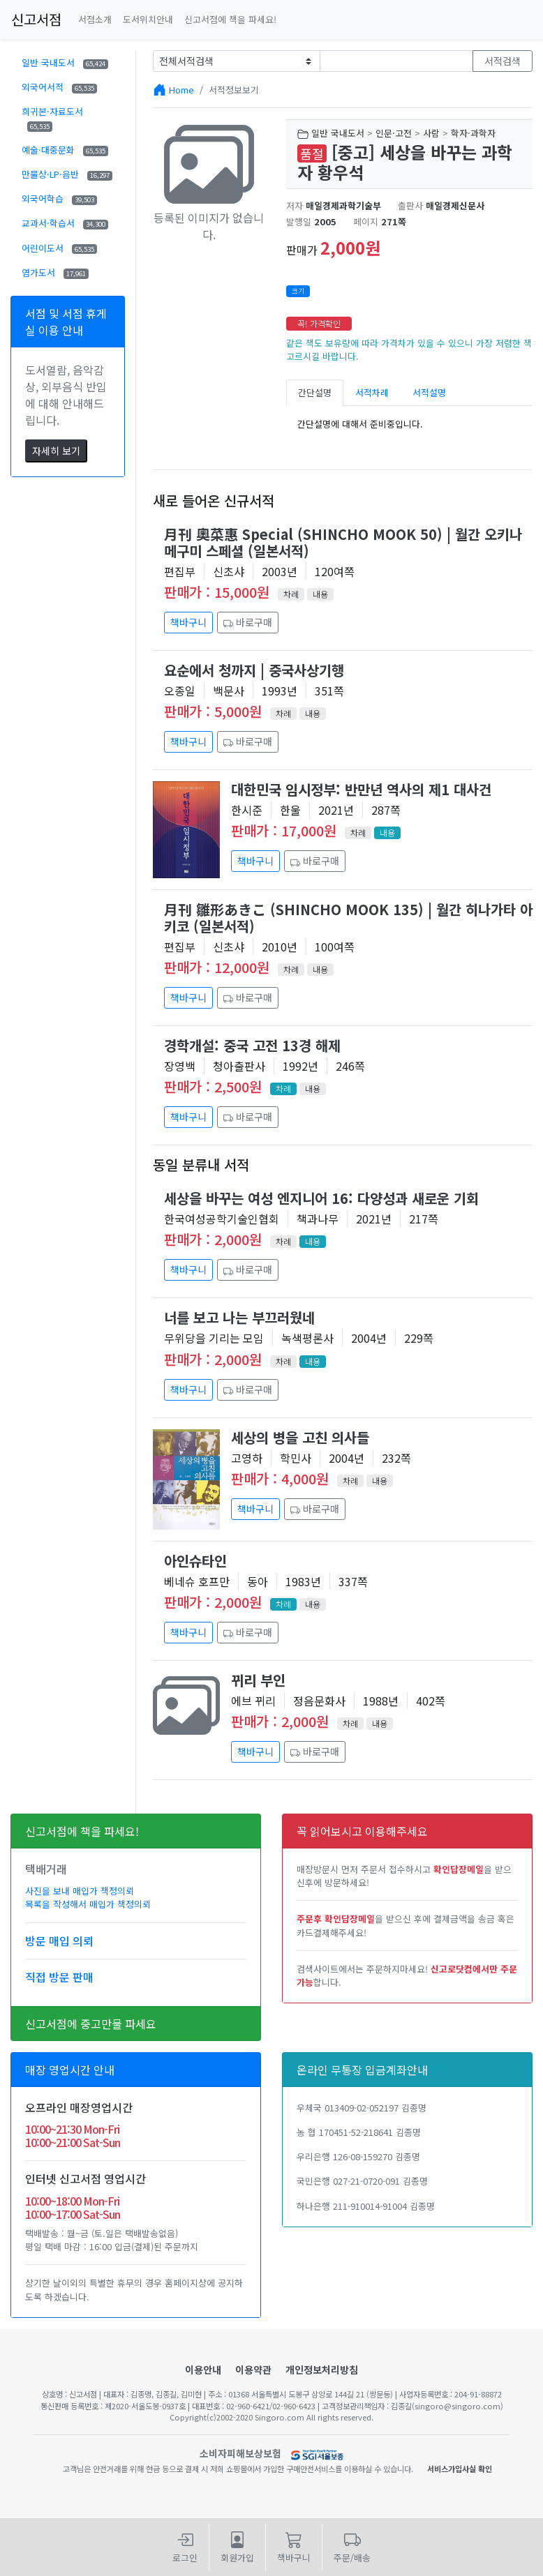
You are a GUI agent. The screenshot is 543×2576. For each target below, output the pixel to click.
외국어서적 (59, 86)
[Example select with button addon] (236, 61)
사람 (431, 133)
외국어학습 (59, 198)
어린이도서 (59, 248)
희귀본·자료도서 (52, 118)
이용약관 (253, 2370)
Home (181, 89)
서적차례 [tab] (372, 392)
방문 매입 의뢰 (59, 1940)
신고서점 (36, 19)
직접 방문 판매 (59, 1976)
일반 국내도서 (65, 62)
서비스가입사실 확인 (459, 2468)
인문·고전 (393, 133)
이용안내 (203, 2370)
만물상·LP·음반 (67, 174)
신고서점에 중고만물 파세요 (90, 2023)
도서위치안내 (148, 19)
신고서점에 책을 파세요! (230, 19)
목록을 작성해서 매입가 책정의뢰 (88, 1904)
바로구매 (247, 622)
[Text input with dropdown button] (396, 61)
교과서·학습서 (65, 222)
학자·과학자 (473, 133)
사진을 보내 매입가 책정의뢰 (79, 1890)
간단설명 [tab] (315, 392)
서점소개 (95, 19)
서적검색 (502, 61)
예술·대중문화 (65, 149)
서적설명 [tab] (429, 392)
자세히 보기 (56, 451)
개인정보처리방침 (321, 2370)
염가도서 (55, 272)
